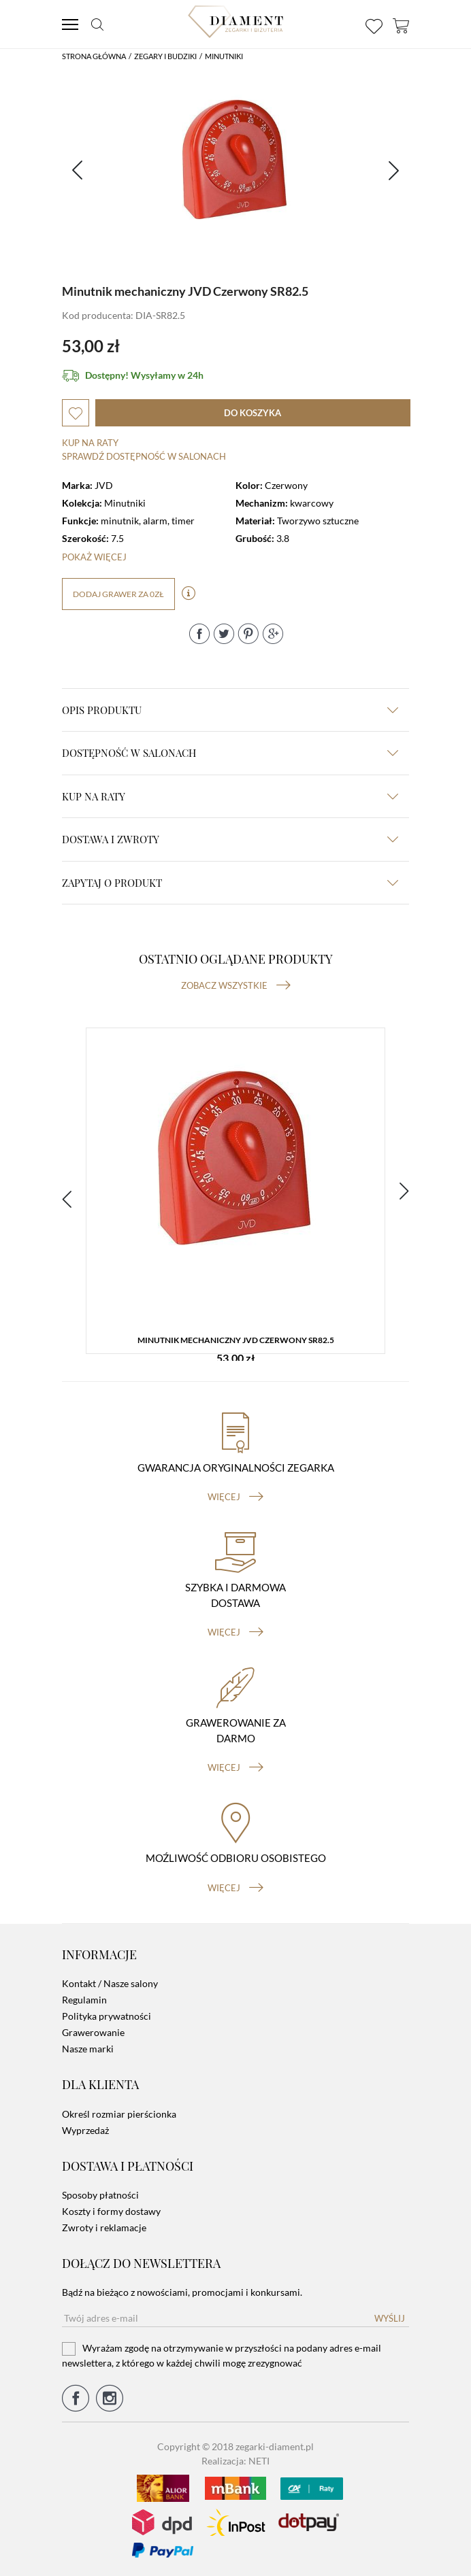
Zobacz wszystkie (236, 985)
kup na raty (230, 796)
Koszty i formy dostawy (111, 2211)
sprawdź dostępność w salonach (144, 456)
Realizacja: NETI (235, 2461)
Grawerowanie (93, 2032)
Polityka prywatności (106, 2016)
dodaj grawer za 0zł (118, 594)
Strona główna (94, 56)
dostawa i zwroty (230, 839)
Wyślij (389, 2318)
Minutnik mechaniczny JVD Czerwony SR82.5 (235, 1340)
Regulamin (84, 1999)
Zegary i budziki (165, 56)
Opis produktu (230, 710)
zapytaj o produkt (230, 882)
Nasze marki (88, 2048)
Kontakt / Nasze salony (110, 1983)
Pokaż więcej (94, 557)
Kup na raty (90, 442)
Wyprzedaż (85, 2130)
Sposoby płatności (100, 2195)
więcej (235, 1496)
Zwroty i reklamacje (104, 2227)
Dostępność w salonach (230, 753)
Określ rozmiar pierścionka (119, 2114)
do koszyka (252, 412)
